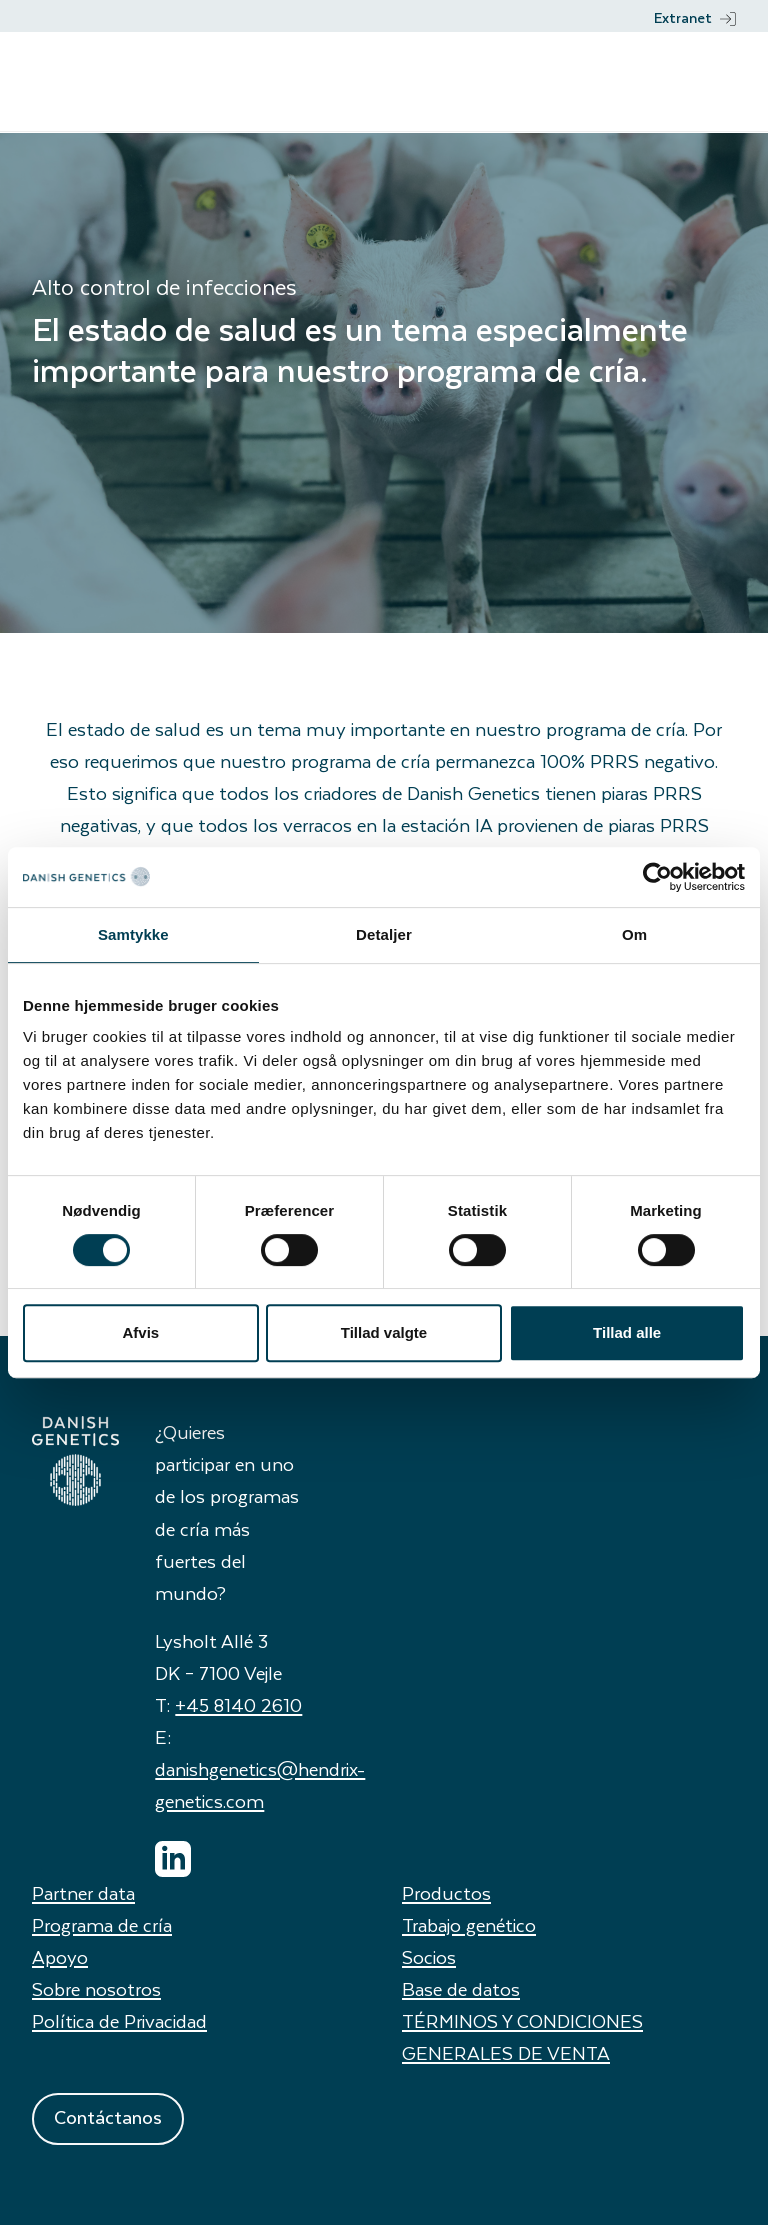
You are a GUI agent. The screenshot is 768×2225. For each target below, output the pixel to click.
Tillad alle (627, 1332)
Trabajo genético (469, 1924)
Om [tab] (634, 934)
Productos (446, 1892)
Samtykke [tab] (133, 934)
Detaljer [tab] (384, 934)
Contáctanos (108, 2116)
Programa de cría (102, 1924)
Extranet (695, 17)
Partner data (83, 1892)
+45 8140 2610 (238, 1704)
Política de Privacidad (119, 2020)
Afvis (140, 1332)
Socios (429, 1956)
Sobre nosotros (96, 1988)
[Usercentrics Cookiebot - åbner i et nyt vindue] (657, 877)
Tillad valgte (384, 1332)
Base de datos (461, 1988)
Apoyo (60, 1956)
